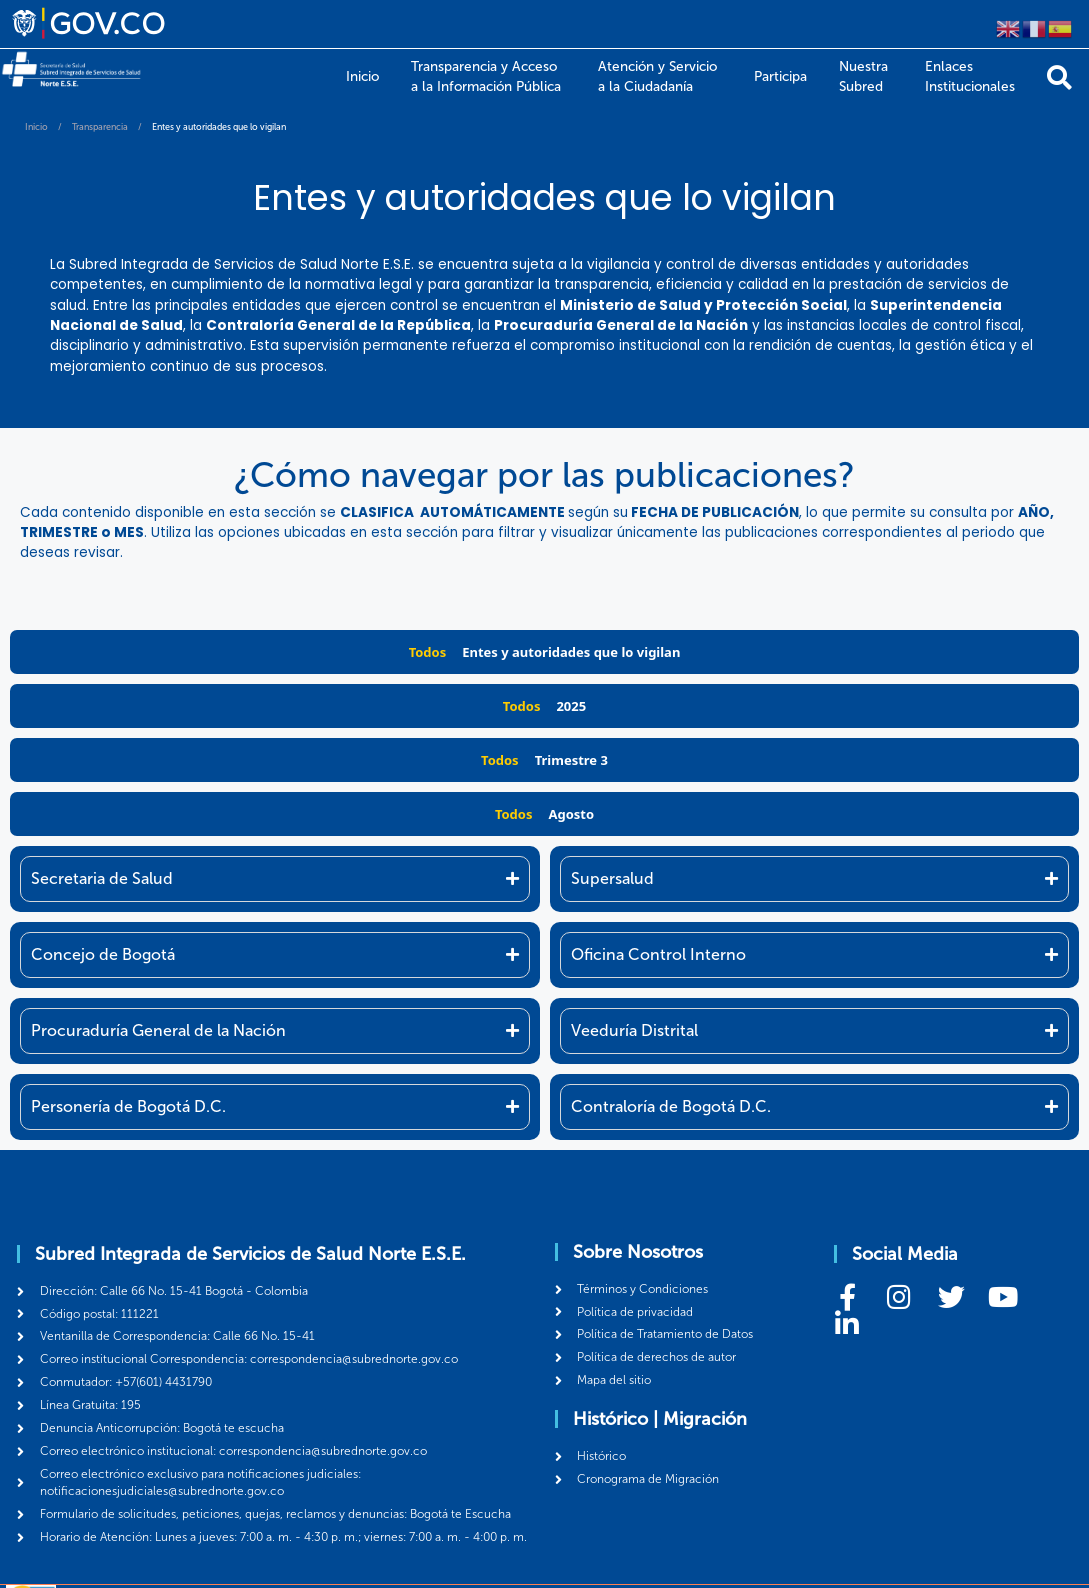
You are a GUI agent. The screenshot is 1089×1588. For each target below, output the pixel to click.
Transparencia (100, 127)
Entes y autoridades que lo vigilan (571, 652)
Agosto (571, 814)
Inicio (36, 127)
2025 (571, 706)
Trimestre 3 (571, 760)
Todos (428, 652)
